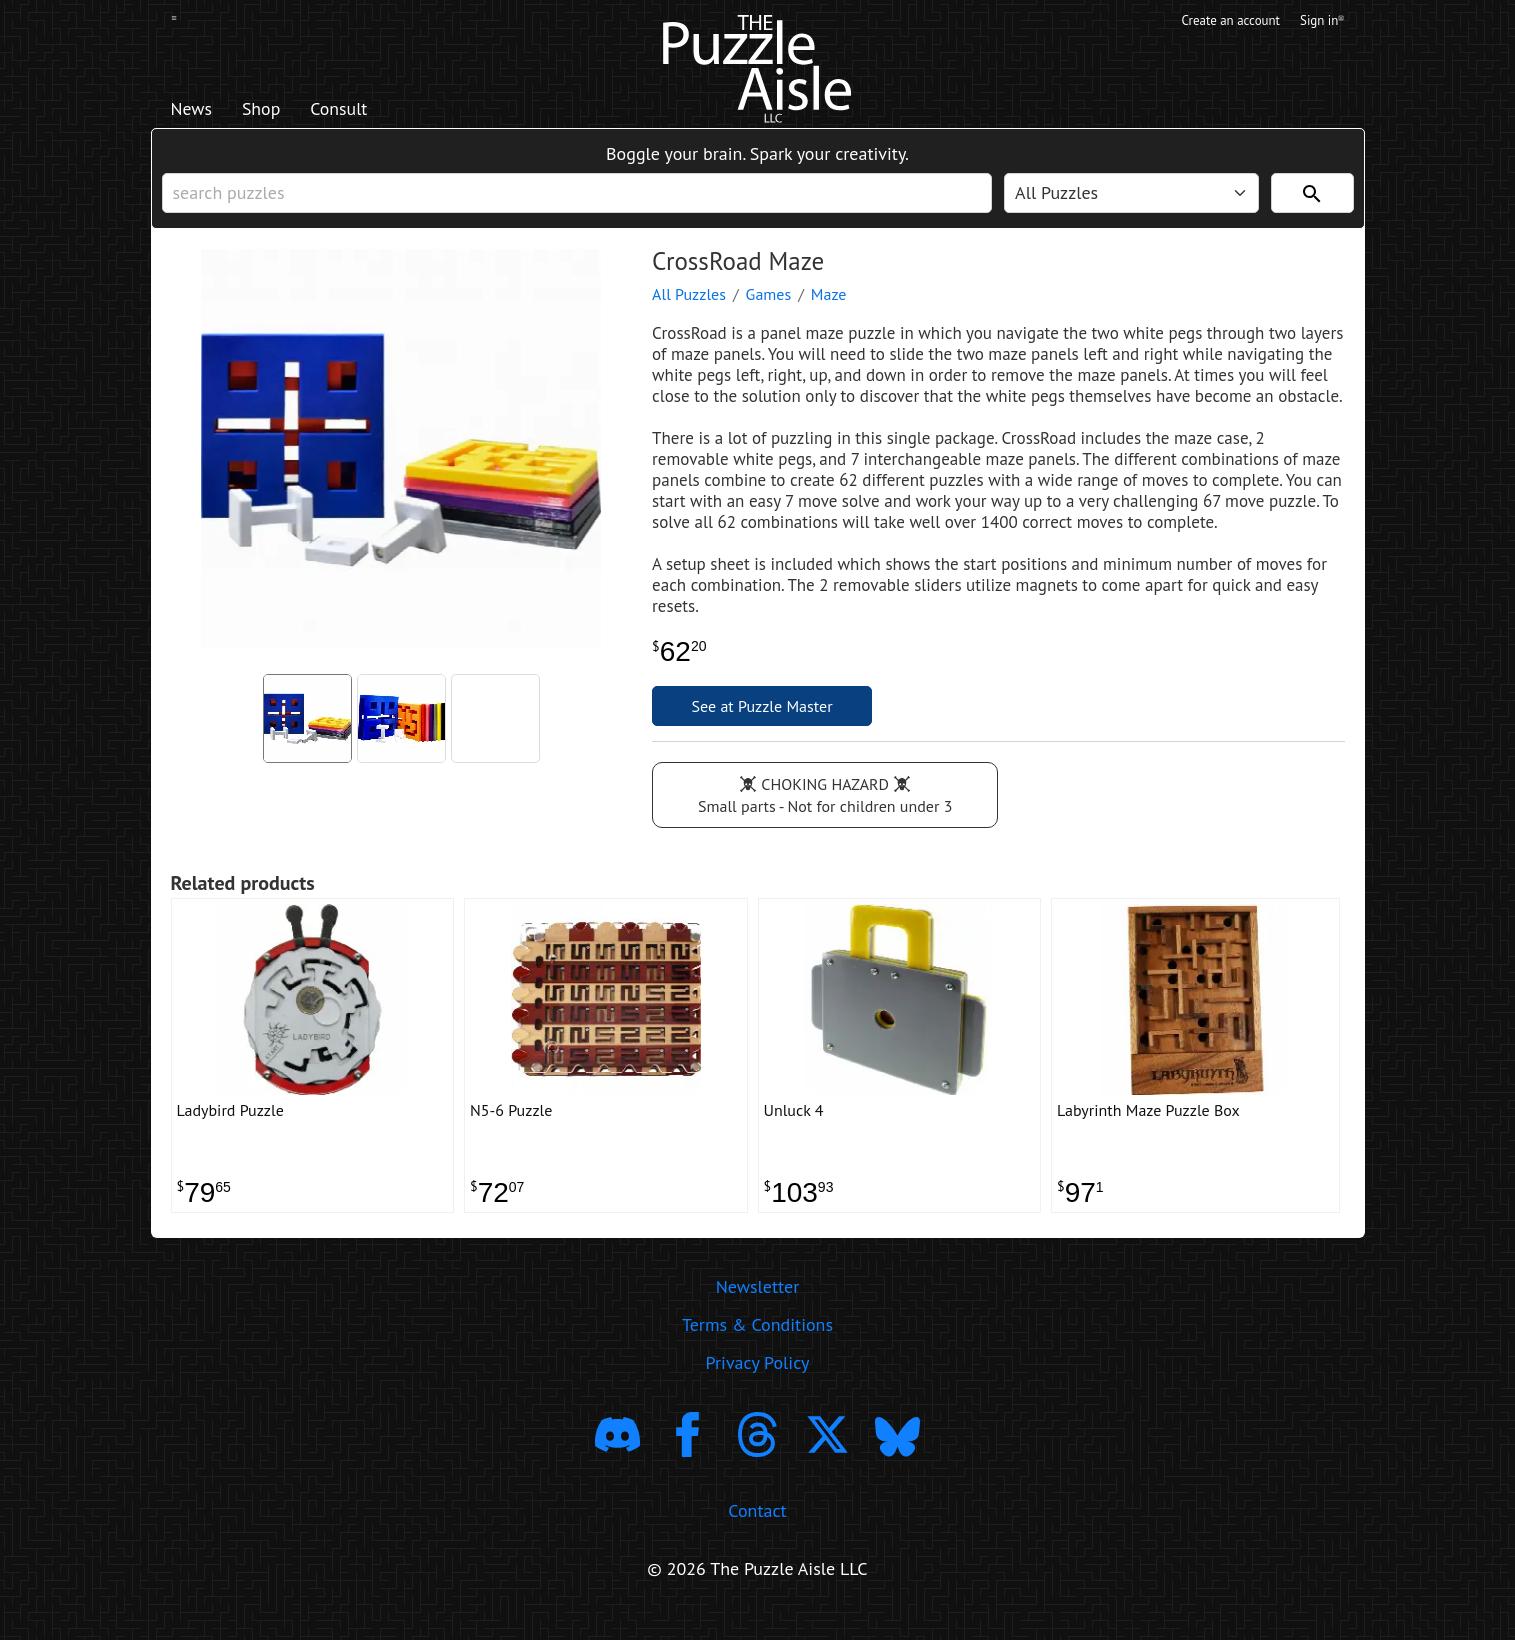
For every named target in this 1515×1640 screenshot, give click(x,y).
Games (769, 307)
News (196, 111)
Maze (829, 307)
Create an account (1216, 23)
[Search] (1312, 201)
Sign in (1320, 23)
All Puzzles (689, 307)
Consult (364, 111)
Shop (275, 111)
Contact (757, 1532)
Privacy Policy (758, 1384)
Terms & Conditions (757, 1346)
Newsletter (758, 1308)
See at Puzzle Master (762, 719)
